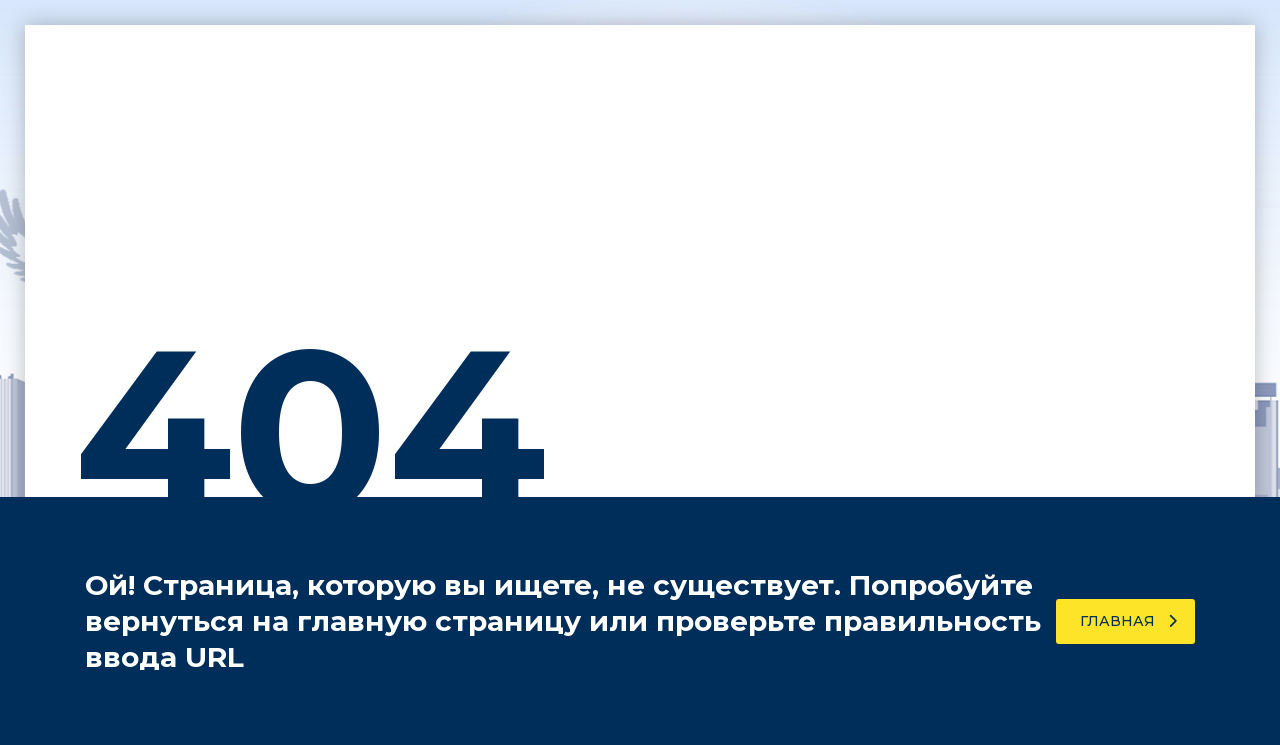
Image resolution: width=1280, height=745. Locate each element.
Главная (1128, 621)
